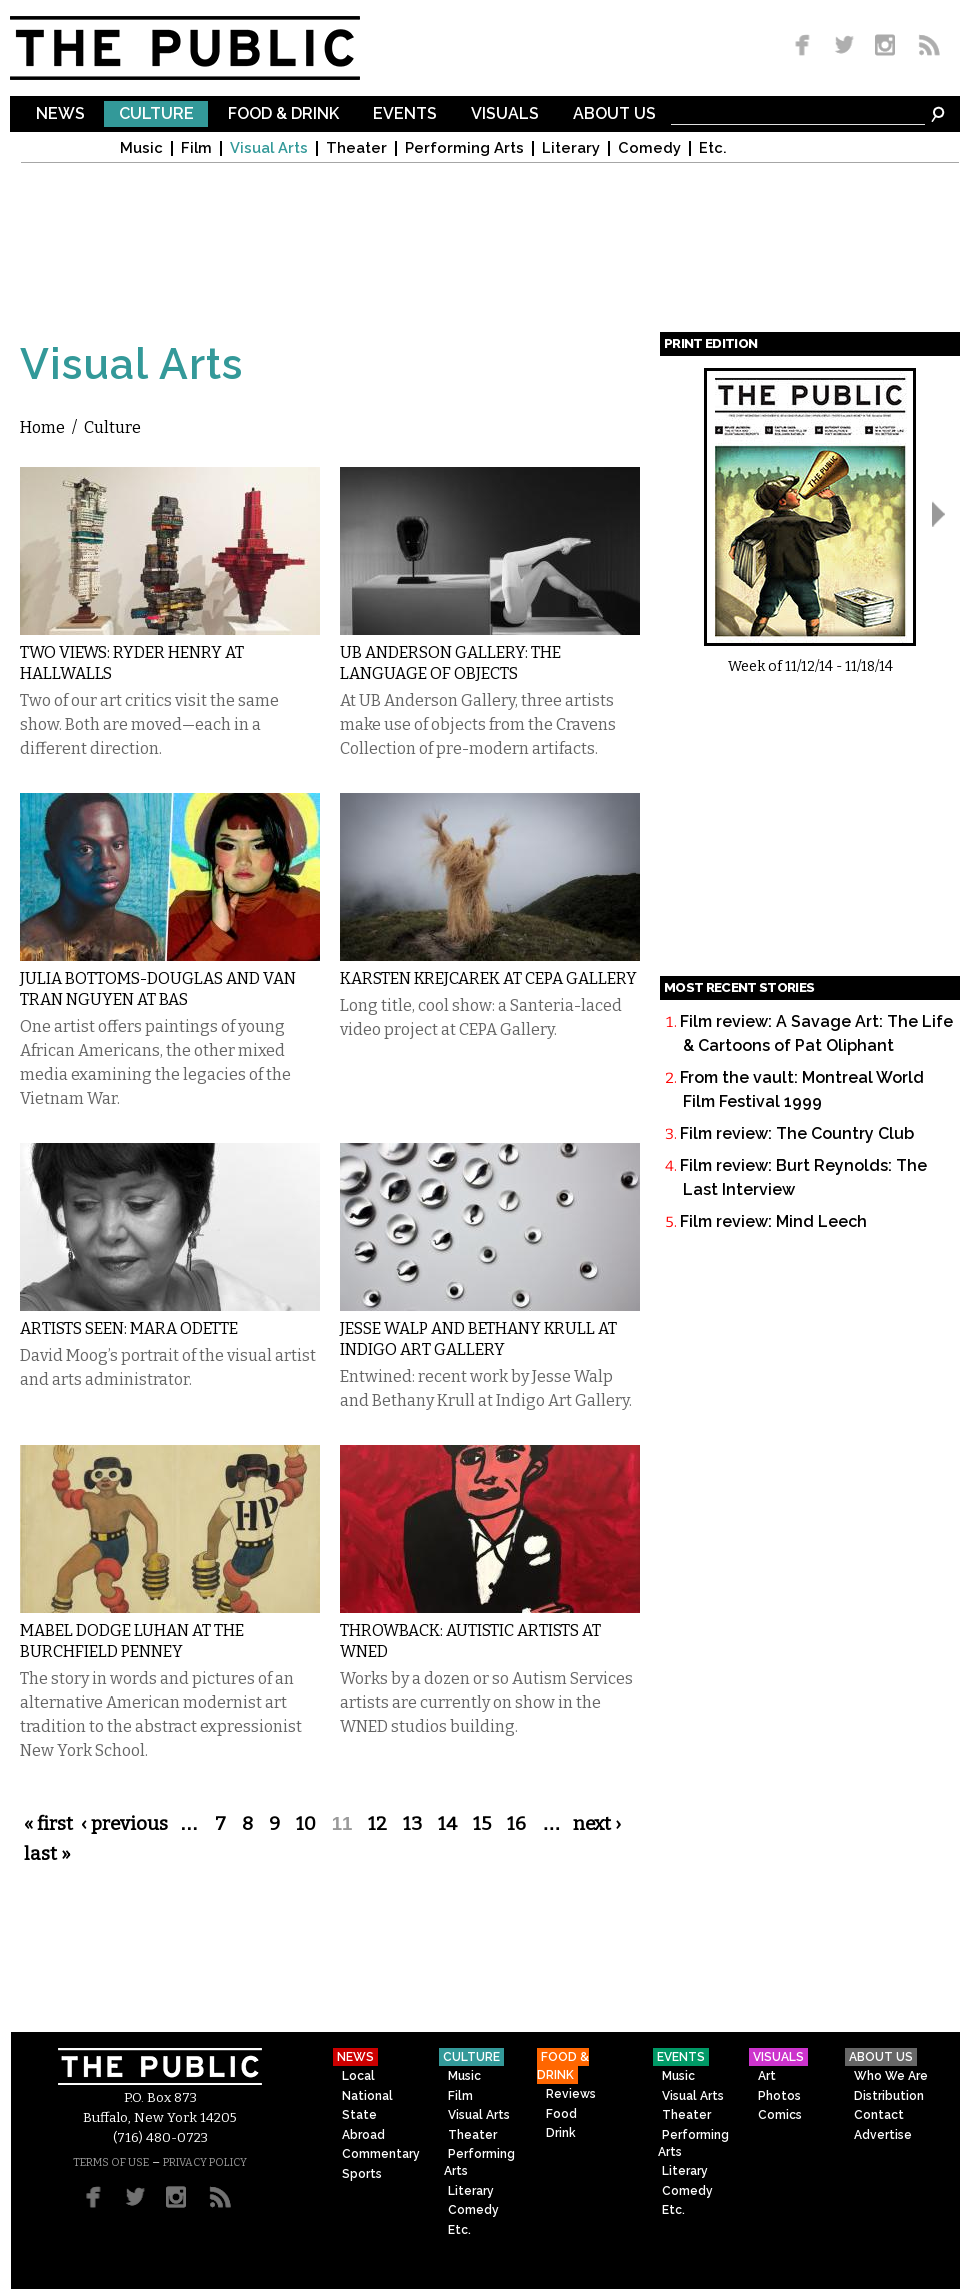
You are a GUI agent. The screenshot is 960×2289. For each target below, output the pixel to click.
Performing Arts (464, 148)
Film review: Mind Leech (773, 1221)
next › (597, 1824)
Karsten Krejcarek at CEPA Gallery (488, 978)
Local (358, 2076)
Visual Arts (269, 148)
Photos (779, 2096)
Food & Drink (283, 114)
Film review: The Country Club (797, 1133)
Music (141, 148)
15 (482, 1824)
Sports (362, 2174)
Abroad (363, 2135)
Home (42, 427)
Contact (879, 2115)
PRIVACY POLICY (205, 2162)
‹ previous (124, 1824)
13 (412, 1824)
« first (48, 1824)
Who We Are (891, 2076)
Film (196, 148)
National (367, 2096)
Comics (780, 2115)
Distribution (889, 2096)
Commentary (381, 2154)
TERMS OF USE (111, 2162)
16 (516, 1824)
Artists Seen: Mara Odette (129, 1328)
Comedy (649, 148)
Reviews (571, 2094)
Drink (561, 2133)
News (60, 114)
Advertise (883, 2135)
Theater (356, 148)
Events (405, 114)
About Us (614, 114)
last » (47, 1854)
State (359, 2115)
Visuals (505, 114)
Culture (156, 114)
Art (767, 2076)
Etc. (713, 148)
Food (561, 2114)
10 (306, 1824)
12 (377, 1824)
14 (447, 1824)
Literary (571, 148)
